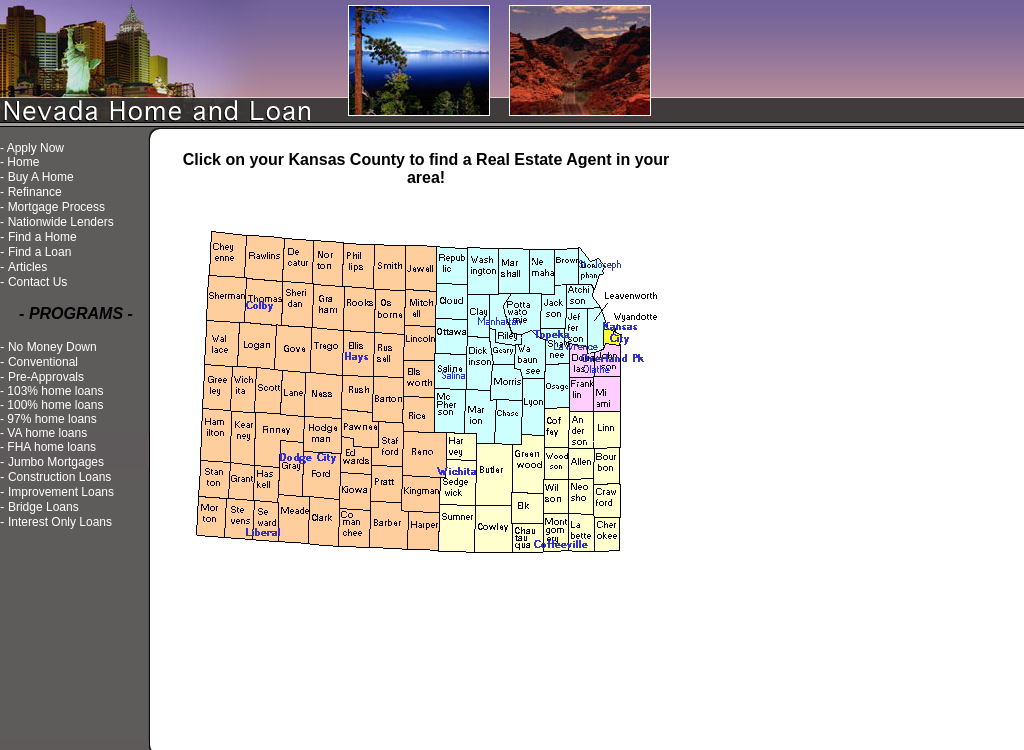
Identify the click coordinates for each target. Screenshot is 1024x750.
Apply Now (35, 148)
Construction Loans (59, 477)
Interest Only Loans (60, 522)
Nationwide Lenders (61, 222)
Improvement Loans (61, 492)
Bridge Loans (43, 507)
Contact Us (37, 282)
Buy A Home (41, 177)
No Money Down (52, 347)
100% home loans (55, 405)
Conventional (43, 362)
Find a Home (42, 237)
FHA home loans (51, 447)
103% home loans (55, 391)
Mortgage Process (56, 207)
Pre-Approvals (46, 377)
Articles (27, 267)
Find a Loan (39, 252)
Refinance (35, 192)
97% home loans (51, 419)
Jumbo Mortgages (56, 462)
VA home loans (47, 433)
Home (23, 162)
